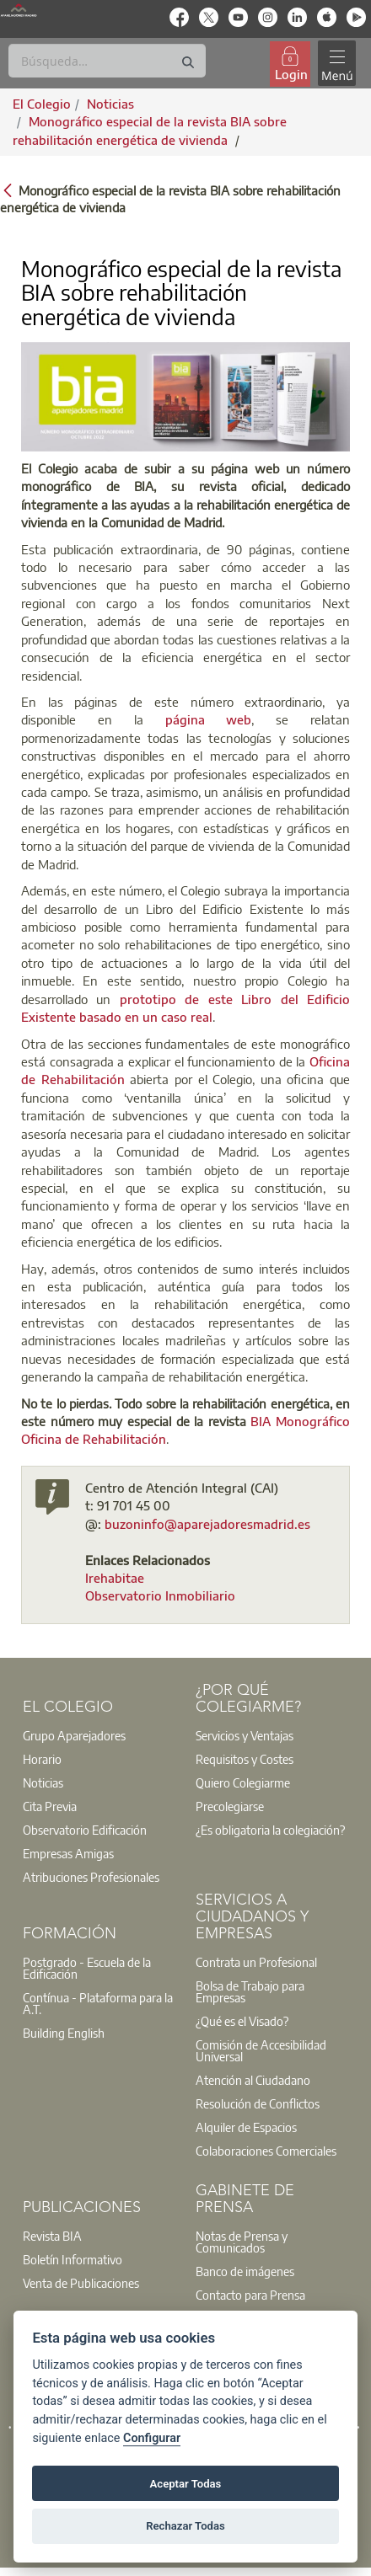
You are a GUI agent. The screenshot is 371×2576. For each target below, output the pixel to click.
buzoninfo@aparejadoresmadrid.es (207, 1523)
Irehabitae (114, 1577)
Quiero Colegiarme (243, 1782)
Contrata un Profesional (256, 1961)
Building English (64, 2032)
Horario (42, 1758)
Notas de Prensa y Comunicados (242, 2241)
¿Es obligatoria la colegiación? (270, 1829)
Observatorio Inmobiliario (160, 1595)
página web (208, 719)
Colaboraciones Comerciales (266, 2150)
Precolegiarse (230, 1806)
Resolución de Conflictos (258, 2103)
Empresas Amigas (68, 1853)
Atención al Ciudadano (253, 2079)
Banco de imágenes (245, 2271)
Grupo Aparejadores (74, 1735)
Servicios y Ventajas (244, 1735)
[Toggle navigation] (336, 63)
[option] (99, 1735)
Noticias (43, 1782)
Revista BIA (52, 2235)
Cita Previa (50, 1806)
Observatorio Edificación (85, 1829)
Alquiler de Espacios (246, 2127)
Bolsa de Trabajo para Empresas (250, 1991)
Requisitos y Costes (244, 1758)
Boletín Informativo (72, 2259)
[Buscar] (107, 60)
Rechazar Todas (185, 2526)
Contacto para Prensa (250, 2294)
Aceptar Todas (186, 2483)
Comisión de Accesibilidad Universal (261, 2050)
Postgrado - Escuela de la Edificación (87, 1967)
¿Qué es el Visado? (242, 2020)
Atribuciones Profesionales (91, 1876)
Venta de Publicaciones (81, 2282)
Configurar (151, 2438)
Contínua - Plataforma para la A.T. (98, 2003)
